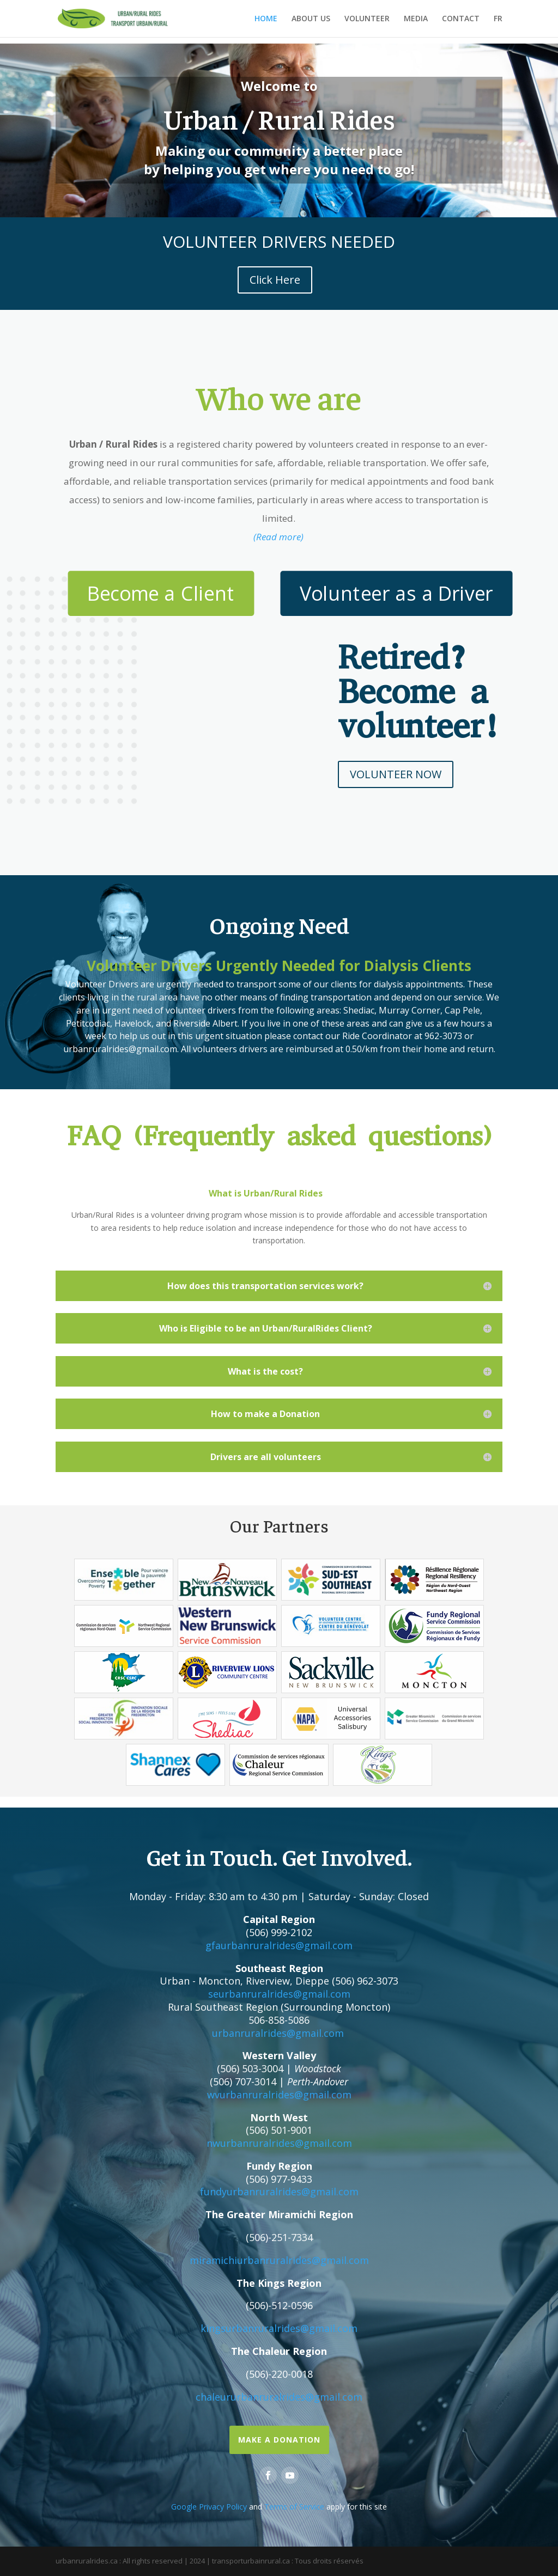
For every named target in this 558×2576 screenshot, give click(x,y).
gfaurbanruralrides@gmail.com (279, 1945)
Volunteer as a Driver (396, 592)
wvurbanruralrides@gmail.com (279, 2094)
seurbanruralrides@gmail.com (279, 1993)
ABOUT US (311, 19)
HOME (265, 19)
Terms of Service (294, 2506)
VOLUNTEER (367, 19)
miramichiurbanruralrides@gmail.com (279, 2260)
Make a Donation (279, 2439)
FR (498, 19)
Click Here (275, 279)
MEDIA (416, 19)
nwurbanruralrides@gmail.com (279, 2143)
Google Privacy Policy (209, 2506)
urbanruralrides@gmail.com (278, 2033)
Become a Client (161, 592)
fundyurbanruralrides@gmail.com (279, 2191)
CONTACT (461, 19)
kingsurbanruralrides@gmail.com (279, 2328)
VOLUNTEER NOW (395, 774)
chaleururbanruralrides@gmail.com (279, 2396)
